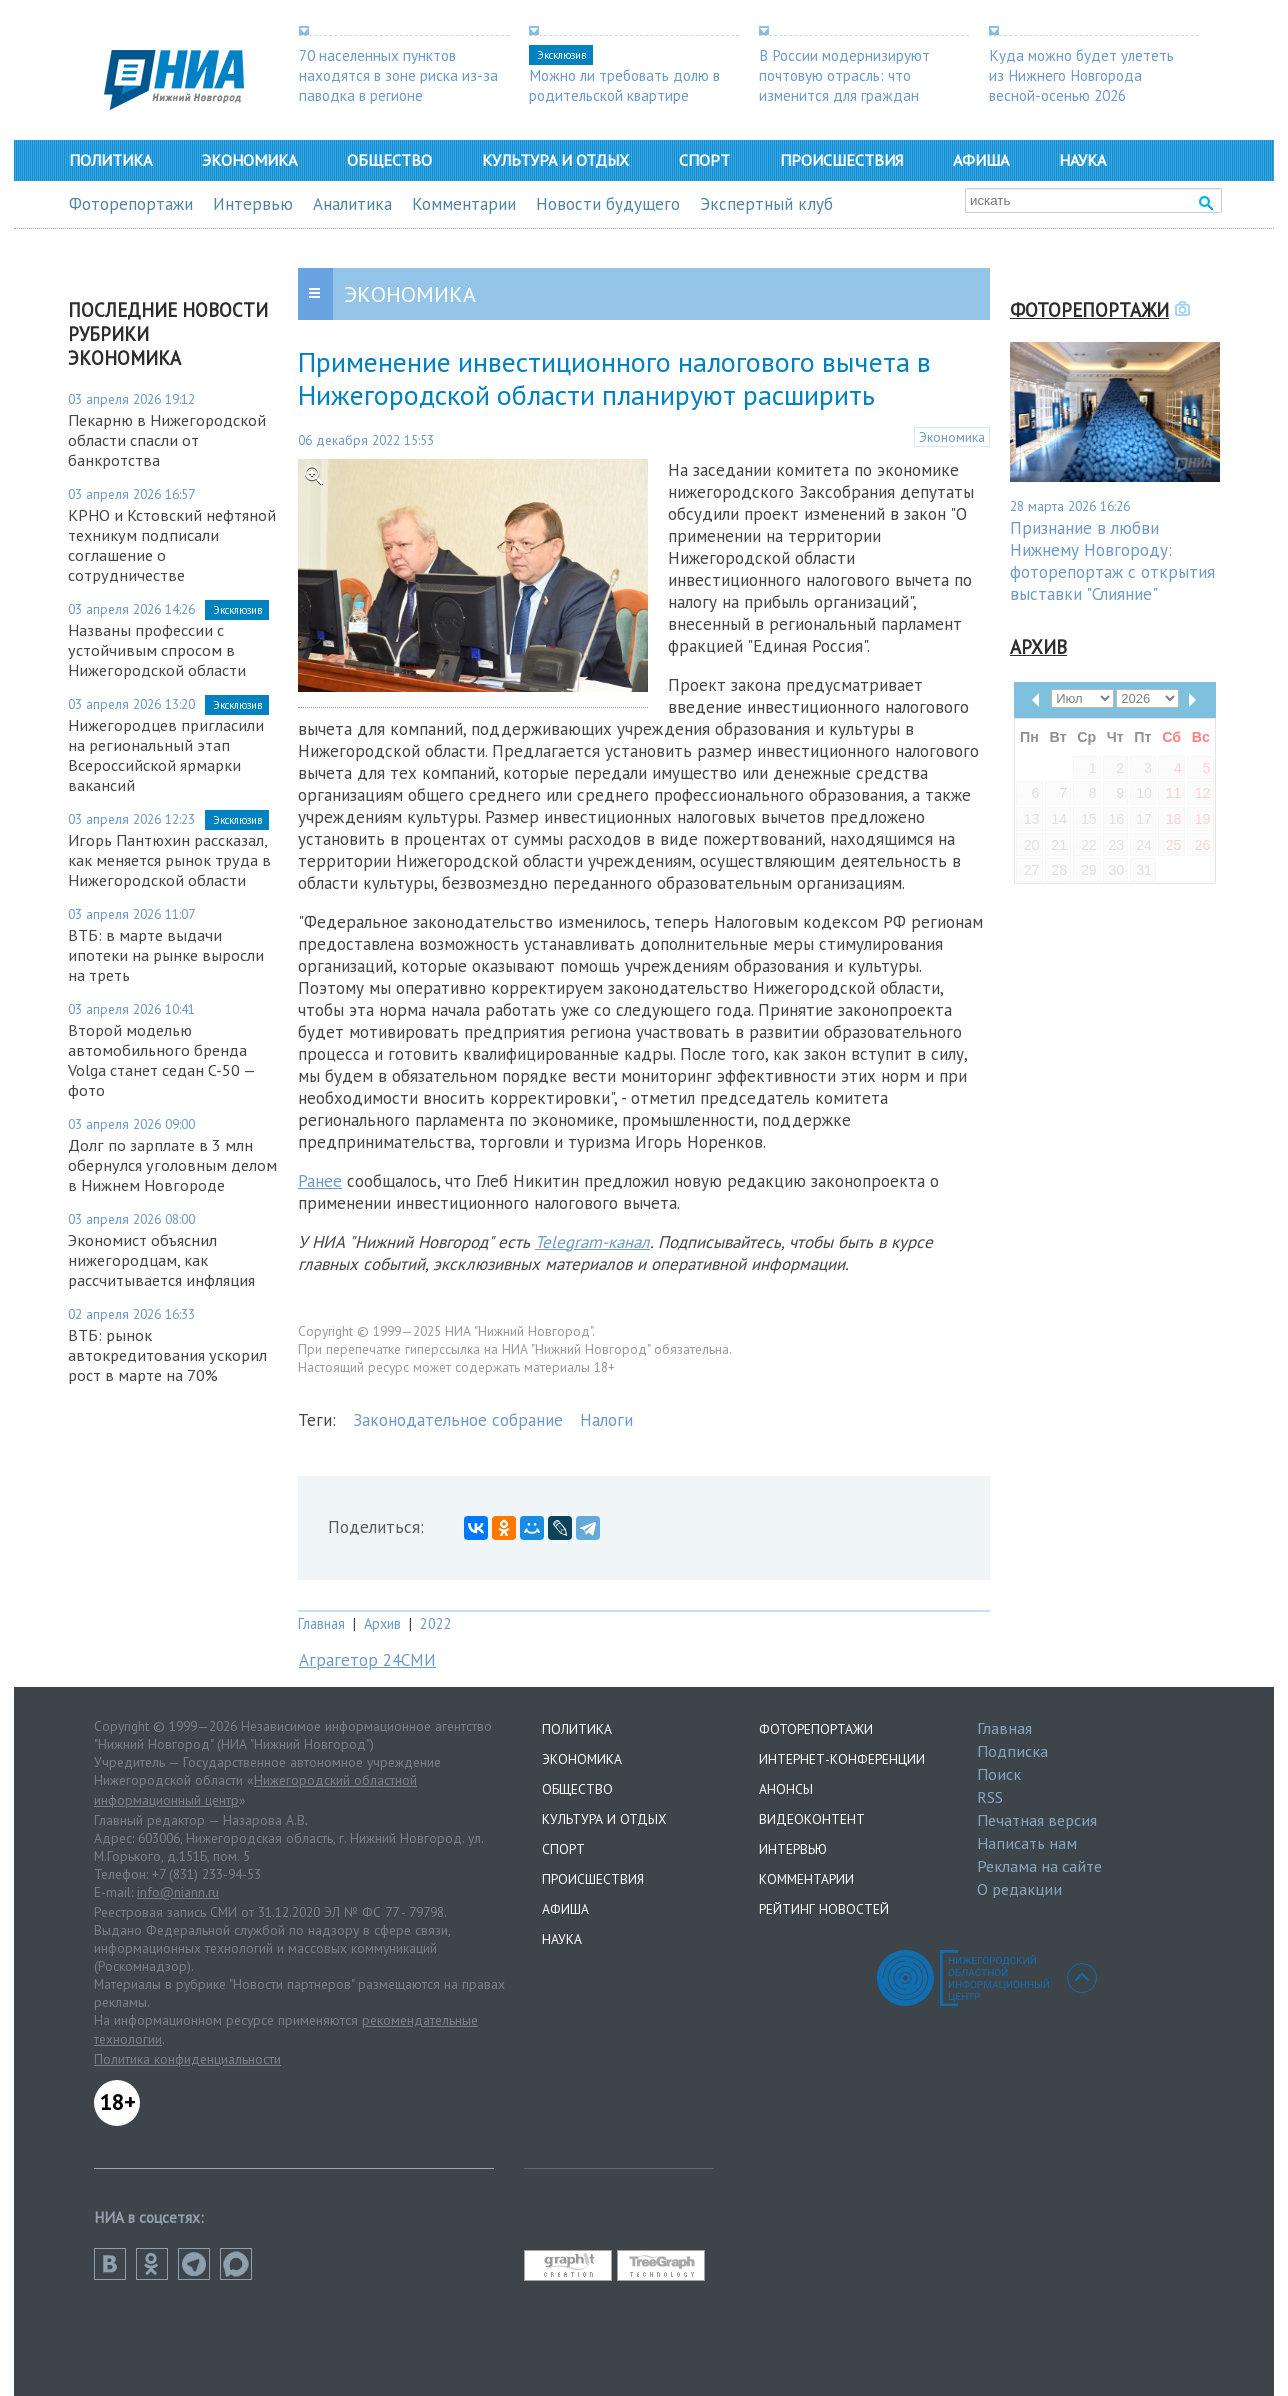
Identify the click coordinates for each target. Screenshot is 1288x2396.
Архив (382, 1623)
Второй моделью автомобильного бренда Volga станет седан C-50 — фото (161, 1060)
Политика (110, 160)
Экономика (249, 160)
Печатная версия (1037, 1820)
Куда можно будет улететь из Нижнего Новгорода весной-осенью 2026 (1081, 75)
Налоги (606, 1420)
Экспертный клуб (766, 204)
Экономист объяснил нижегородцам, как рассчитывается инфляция (161, 1260)
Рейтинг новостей (824, 1909)
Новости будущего (608, 204)
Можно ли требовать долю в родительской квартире (624, 85)
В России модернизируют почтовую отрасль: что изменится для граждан (844, 75)
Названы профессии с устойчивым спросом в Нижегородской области (157, 650)
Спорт (704, 160)
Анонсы (786, 1789)
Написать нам (1027, 1843)
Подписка (1012, 1751)
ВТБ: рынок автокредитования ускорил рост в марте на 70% (167, 1355)
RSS (990, 1797)
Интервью (253, 204)
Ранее (320, 1181)
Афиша (981, 160)
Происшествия (841, 160)
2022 (436, 1623)
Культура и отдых (555, 160)
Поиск (999, 1774)
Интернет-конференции (842, 1759)
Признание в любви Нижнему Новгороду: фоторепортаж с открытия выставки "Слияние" (1112, 561)
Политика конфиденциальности (187, 2059)
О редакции (1019, 1889)
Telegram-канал (592, 1242)
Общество (389, 160)
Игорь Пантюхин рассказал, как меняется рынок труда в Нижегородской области (169, 860)
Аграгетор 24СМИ (367, 1660)
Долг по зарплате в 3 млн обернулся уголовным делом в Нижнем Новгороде (172, 1165)
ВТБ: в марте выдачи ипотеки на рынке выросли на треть (166, 955)
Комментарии (464, 204)
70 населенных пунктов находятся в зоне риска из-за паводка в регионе (398, 75)
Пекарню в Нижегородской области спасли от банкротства (167, 440)
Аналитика (352, 204)
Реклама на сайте (1039, 1866)
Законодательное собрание (458, 1420)
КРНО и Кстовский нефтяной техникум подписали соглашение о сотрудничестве (172, 545)
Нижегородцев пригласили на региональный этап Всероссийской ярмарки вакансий (166, 755)
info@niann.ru (178, 1892)
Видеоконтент (812, 1819)
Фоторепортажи (131, 204)
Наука (1082, 160)
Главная (321, 1623)
